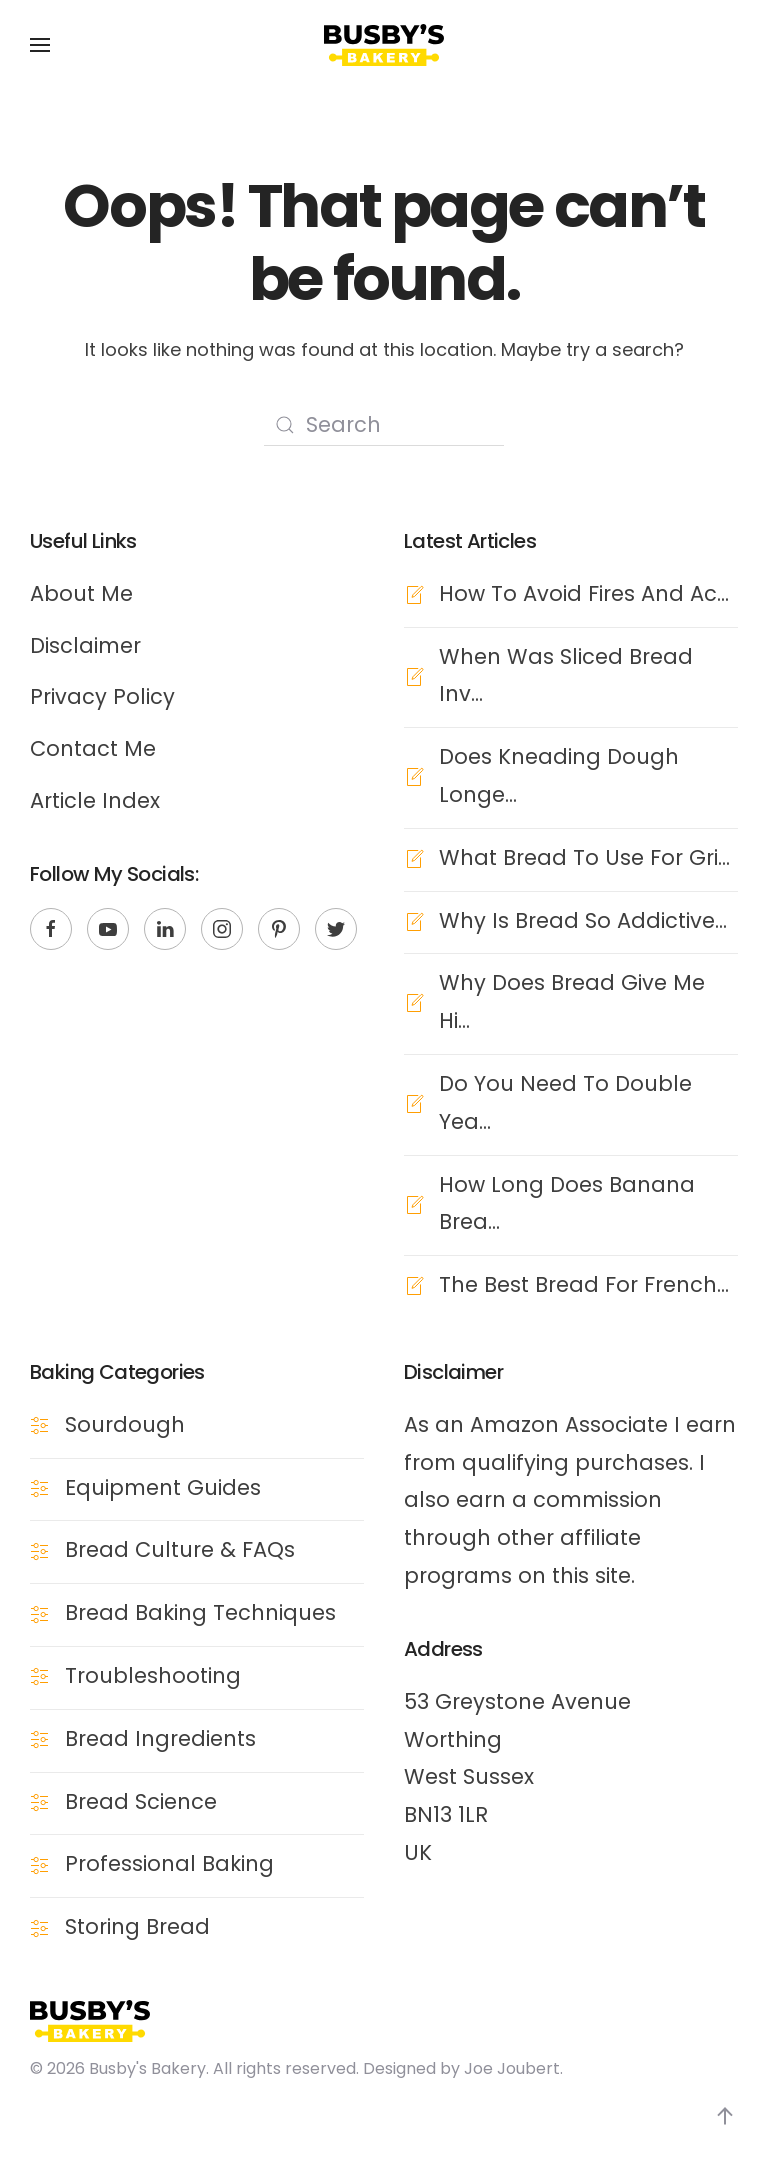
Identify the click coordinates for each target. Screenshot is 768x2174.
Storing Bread (137, 1926)
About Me (81, 592)
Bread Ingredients (160, 1737)
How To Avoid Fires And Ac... (584, 592)
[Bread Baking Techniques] (40, 1612)
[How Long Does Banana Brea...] (414, 1202)
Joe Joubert (512, 2068)
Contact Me (93, 748)
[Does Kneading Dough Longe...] (414, 775)
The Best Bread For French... (584, 1284)
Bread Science (141, 1800)
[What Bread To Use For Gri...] (414, 856)
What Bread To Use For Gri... (584, 856)
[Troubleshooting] (40, 1675)
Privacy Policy (102, 696)
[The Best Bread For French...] (414, 1284)
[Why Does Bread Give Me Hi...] (414, 1001)
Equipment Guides (163, 1486)
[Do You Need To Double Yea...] (414, 1101)
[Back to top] (725, 2116)
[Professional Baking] (40, 1863)
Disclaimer (85, 644)
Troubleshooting (153, 1675)
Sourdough (125, 1423)
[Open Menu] (40, 45)
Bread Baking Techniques (200, 1612)
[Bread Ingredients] (40, 1737)
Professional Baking (169, 1863)
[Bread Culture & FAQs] (40, 1549)
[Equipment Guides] (40, 1486)
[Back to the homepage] (384, 45)
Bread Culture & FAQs (180, 1549)
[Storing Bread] (40, 1926)
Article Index (95, 800)
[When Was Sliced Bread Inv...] (414, 674)
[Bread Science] (40, 1800)
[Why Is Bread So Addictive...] (414, 919)
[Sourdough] (40, 1423)
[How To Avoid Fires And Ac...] (414, 592)
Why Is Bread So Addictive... (583, 919)
